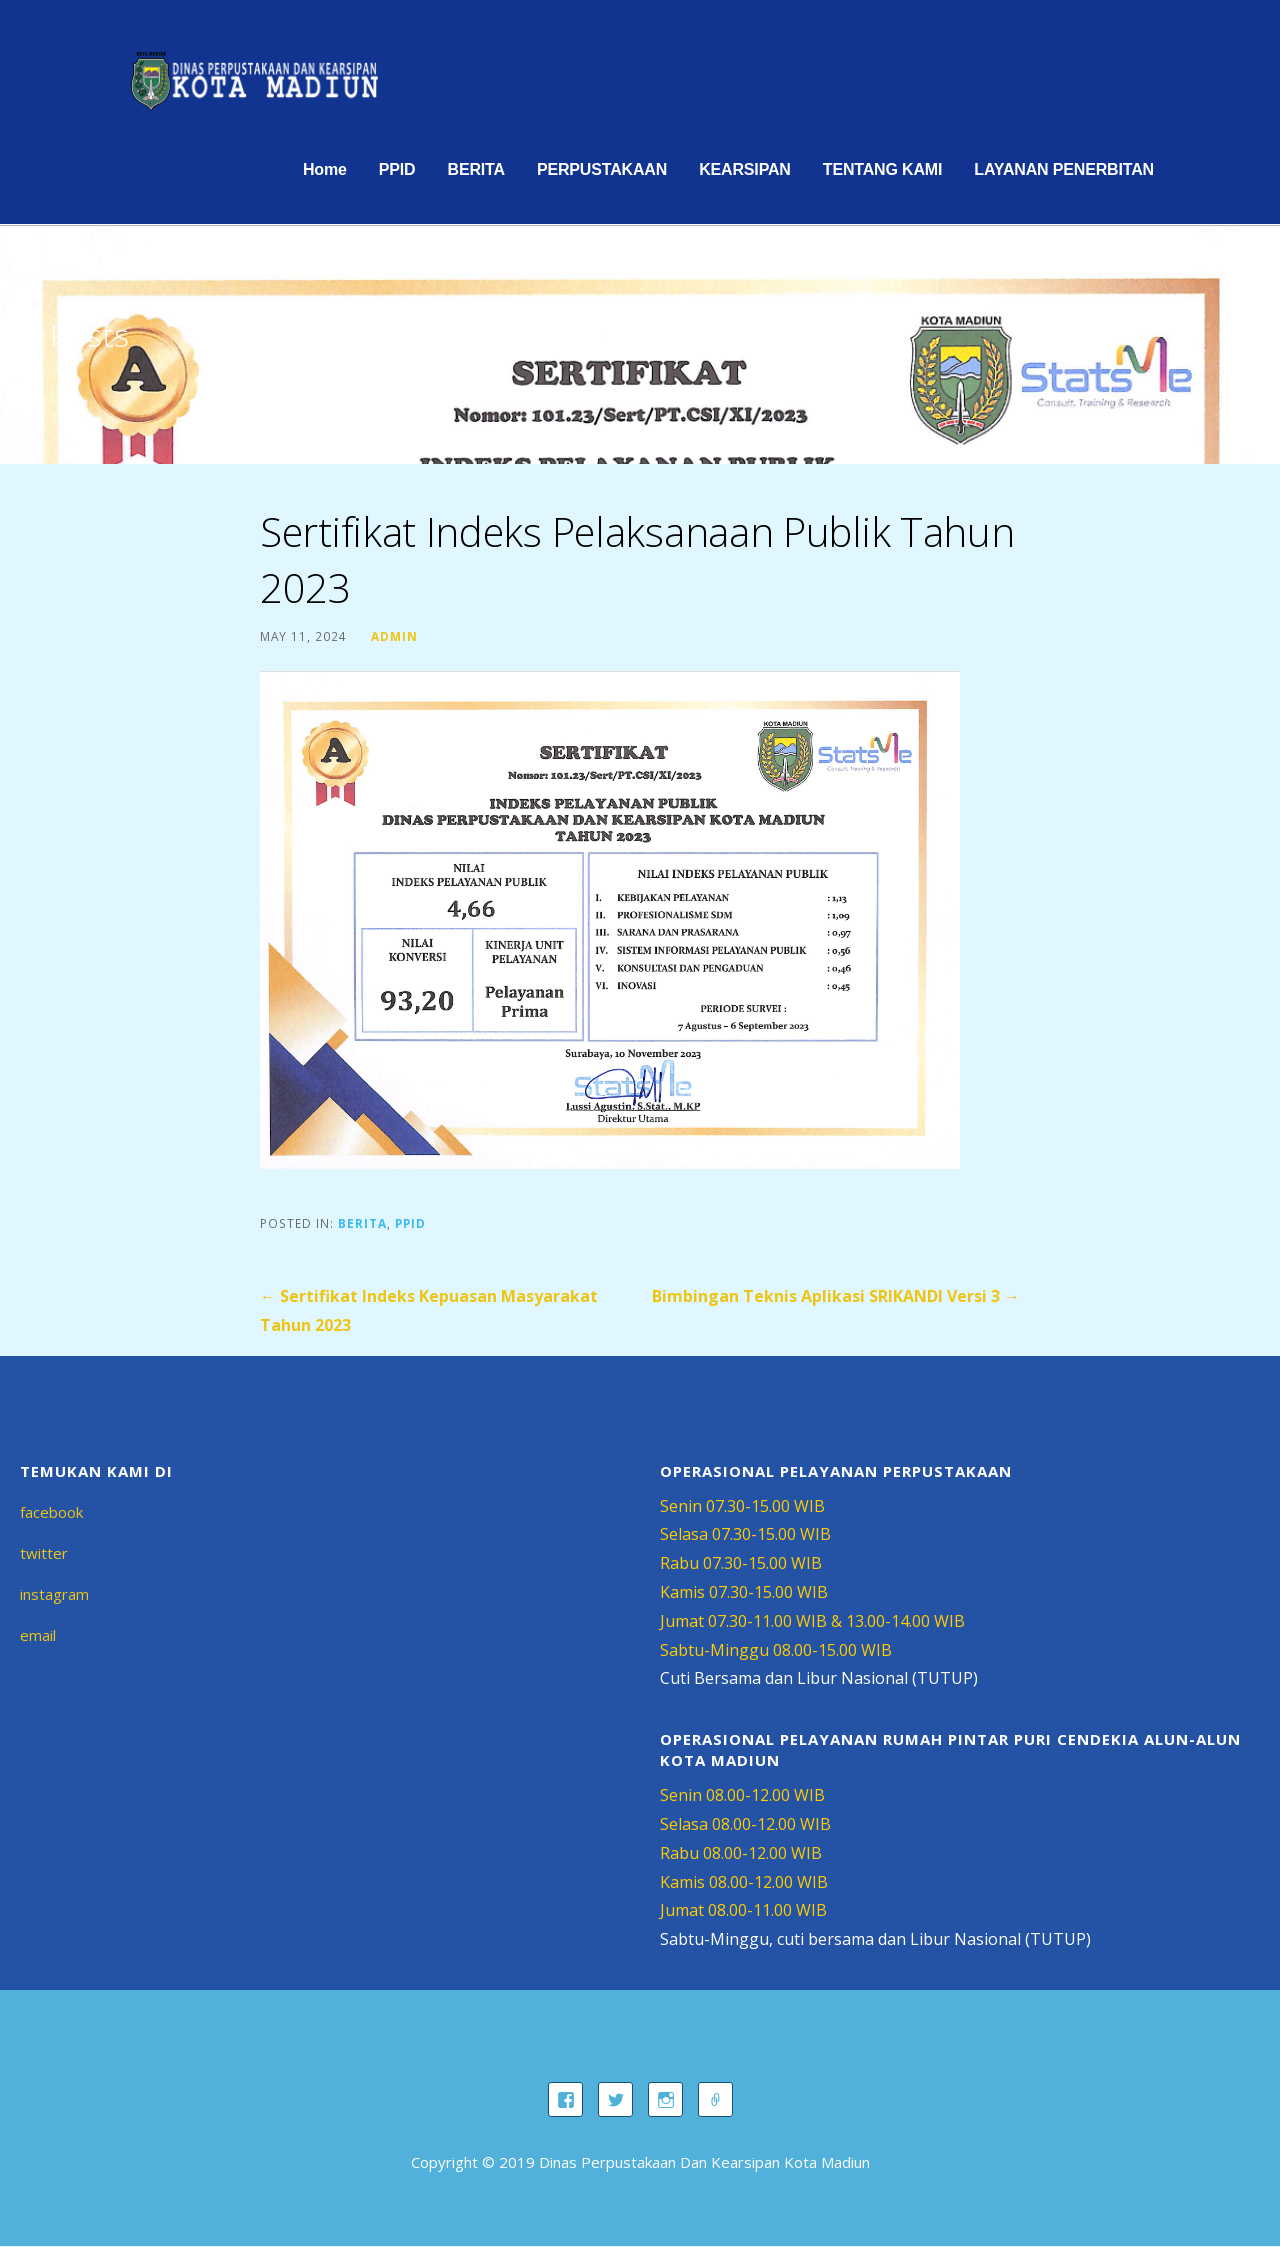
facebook (51, 1512)
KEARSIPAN (745, 169)
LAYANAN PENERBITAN (1064, 169)
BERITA (475, 169)
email (38, 1635)
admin (394, 636)
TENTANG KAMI (883, 169)
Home (325, 169)
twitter (44, 1553)
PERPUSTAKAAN (602, 169)
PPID (397, 169)
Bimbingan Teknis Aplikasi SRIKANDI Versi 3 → (836, 1296)
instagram (54, 1594)
